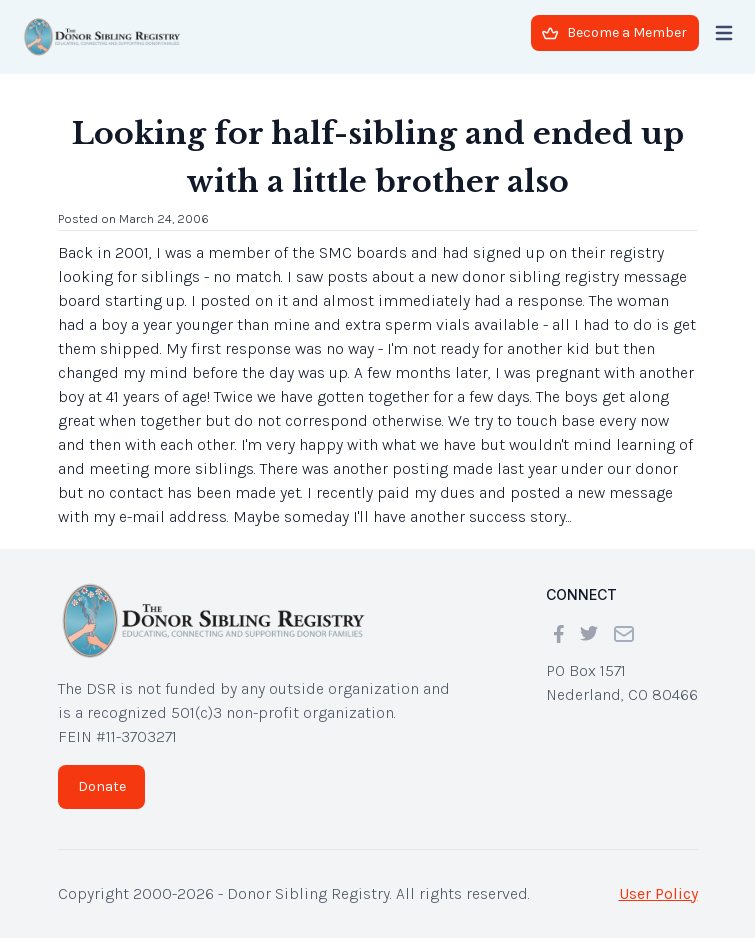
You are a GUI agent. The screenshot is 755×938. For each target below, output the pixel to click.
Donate (102, 786)
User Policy (658, 893)
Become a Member (614, 32)
